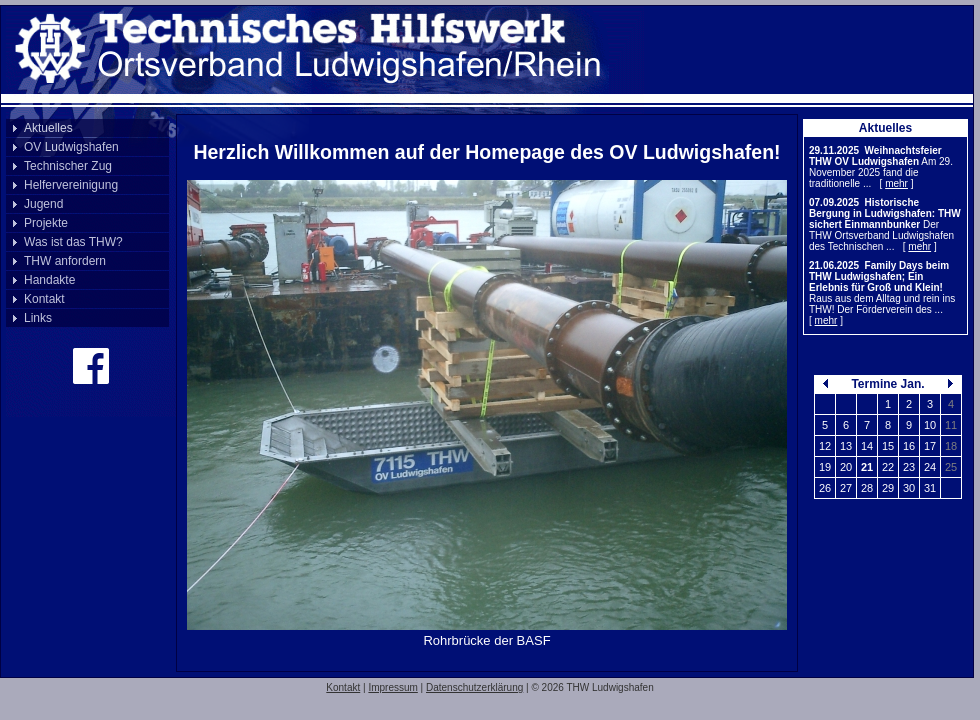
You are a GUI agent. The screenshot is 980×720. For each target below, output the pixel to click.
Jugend (43, 204)
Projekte (46, 223)
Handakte (49, 280)
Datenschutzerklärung (474, 687)
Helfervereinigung (71, 185)
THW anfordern (65, 261)
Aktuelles (48, 128)
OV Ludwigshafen (71, 147)
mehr (896, 183)
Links (38, 318)
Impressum (392, 687)
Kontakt (44, 299)
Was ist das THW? (73, 242)
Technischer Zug (68, 166)
